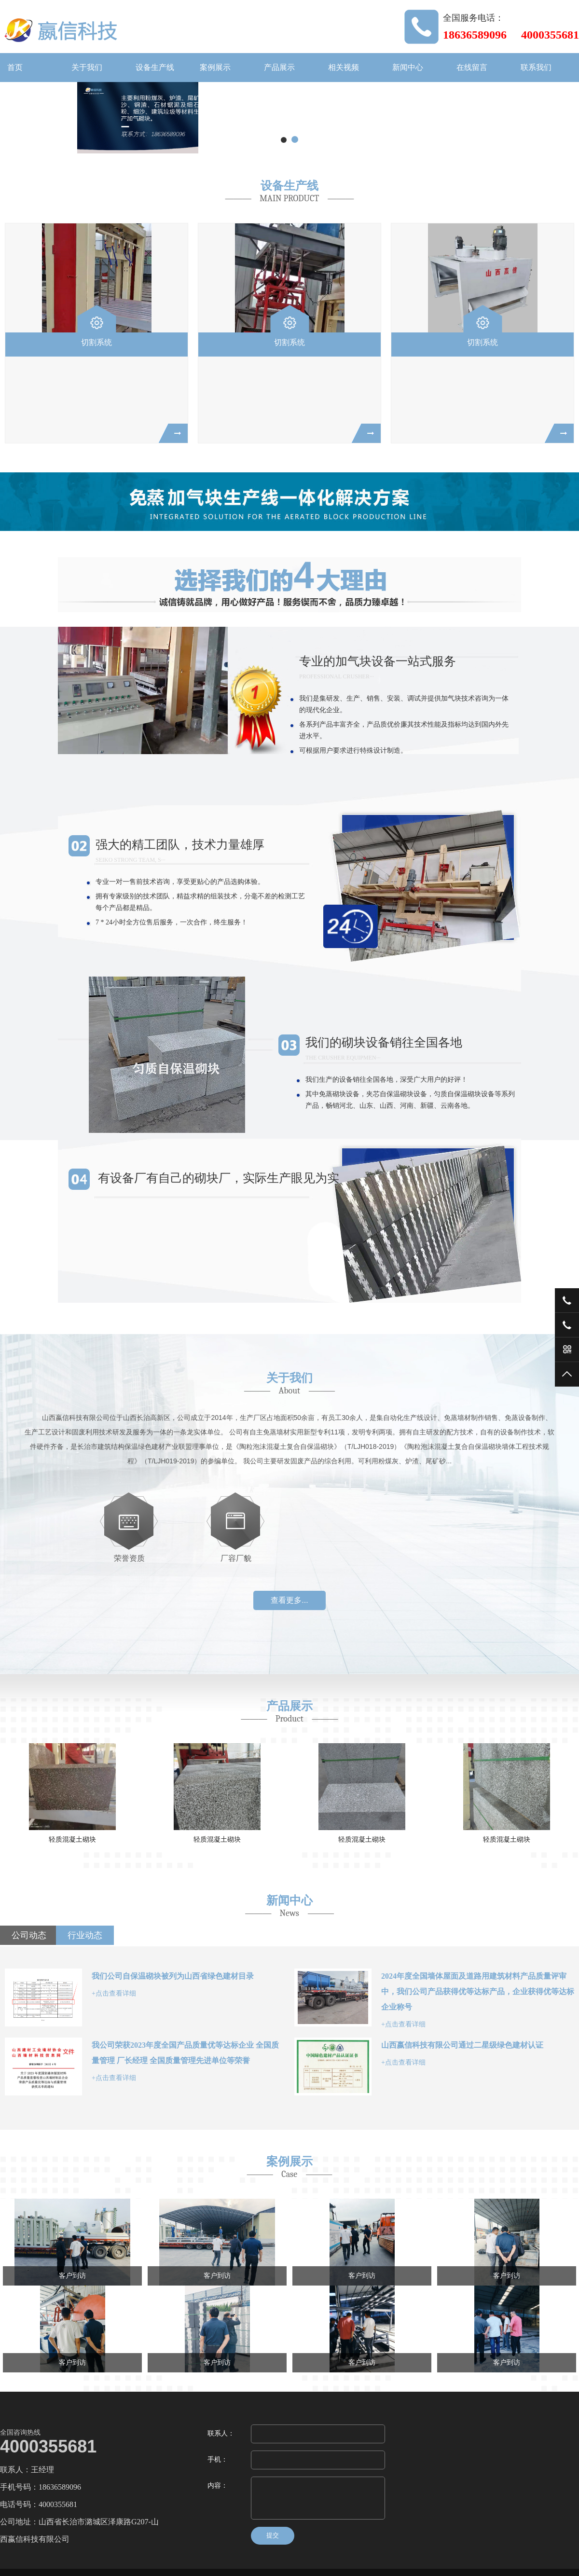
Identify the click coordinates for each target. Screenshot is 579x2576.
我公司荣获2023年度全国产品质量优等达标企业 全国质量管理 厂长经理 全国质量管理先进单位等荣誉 (185, 2053)
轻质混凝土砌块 (117, 1839)
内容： (217, 2485)
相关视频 (343, 67)
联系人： (220, 2433)
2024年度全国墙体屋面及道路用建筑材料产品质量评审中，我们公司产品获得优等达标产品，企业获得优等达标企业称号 (477, 1991)
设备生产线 (155, 67)
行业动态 (85, 1935)
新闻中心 (407, 67)
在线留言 (471, 67)
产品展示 (279, 67)
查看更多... (289, 1600)
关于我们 (86, 67)
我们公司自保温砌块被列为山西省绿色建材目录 (173, 1976)
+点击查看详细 (114, 1993)
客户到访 (72, 2275)
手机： (217, 2459)
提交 (272, 2535)
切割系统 (96, 342)
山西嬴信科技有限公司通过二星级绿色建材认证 (462, 2045)
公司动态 (29, 1935)
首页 (15, 67)
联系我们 (536, 67)
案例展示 (215, 67)
